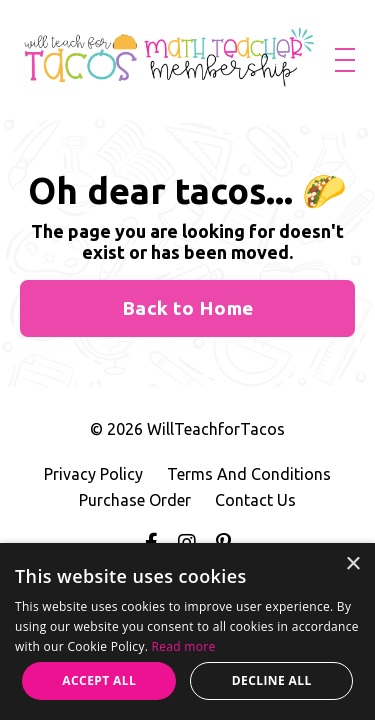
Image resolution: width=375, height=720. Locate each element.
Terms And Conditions (249, 474)
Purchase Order (135, 500)
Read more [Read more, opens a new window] (184, 646)
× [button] (352, 564)
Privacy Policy (93, 474)
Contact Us (255, 500)
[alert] (187, 631)
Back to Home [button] (187, 308)
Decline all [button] (272, 680)
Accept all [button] (99, 680)
